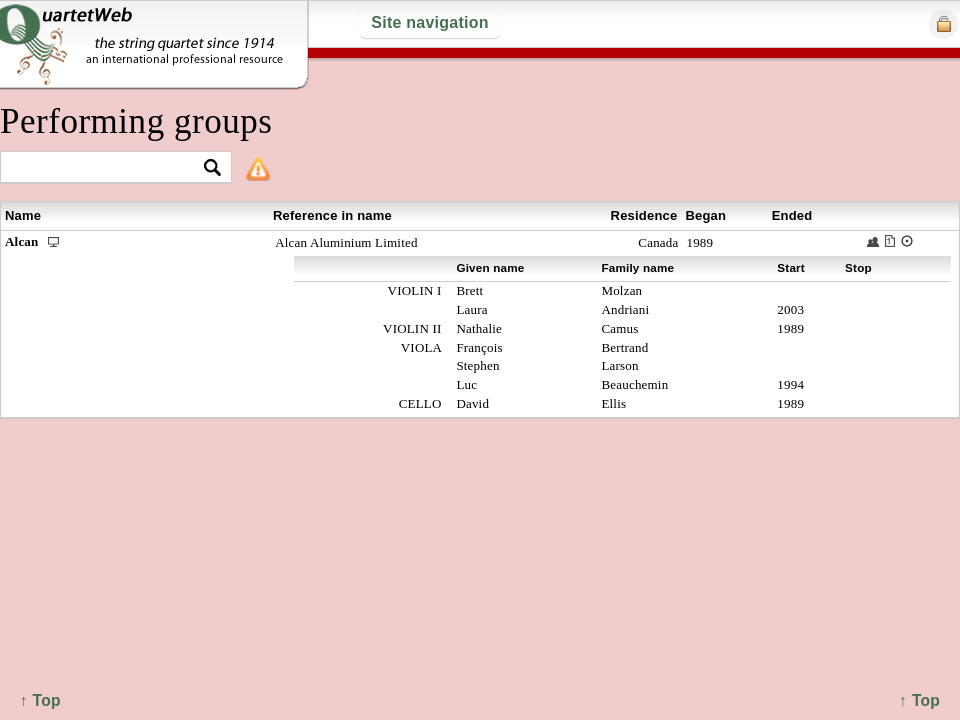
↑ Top (919, 700)
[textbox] (107, 168)
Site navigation (429, 22)
